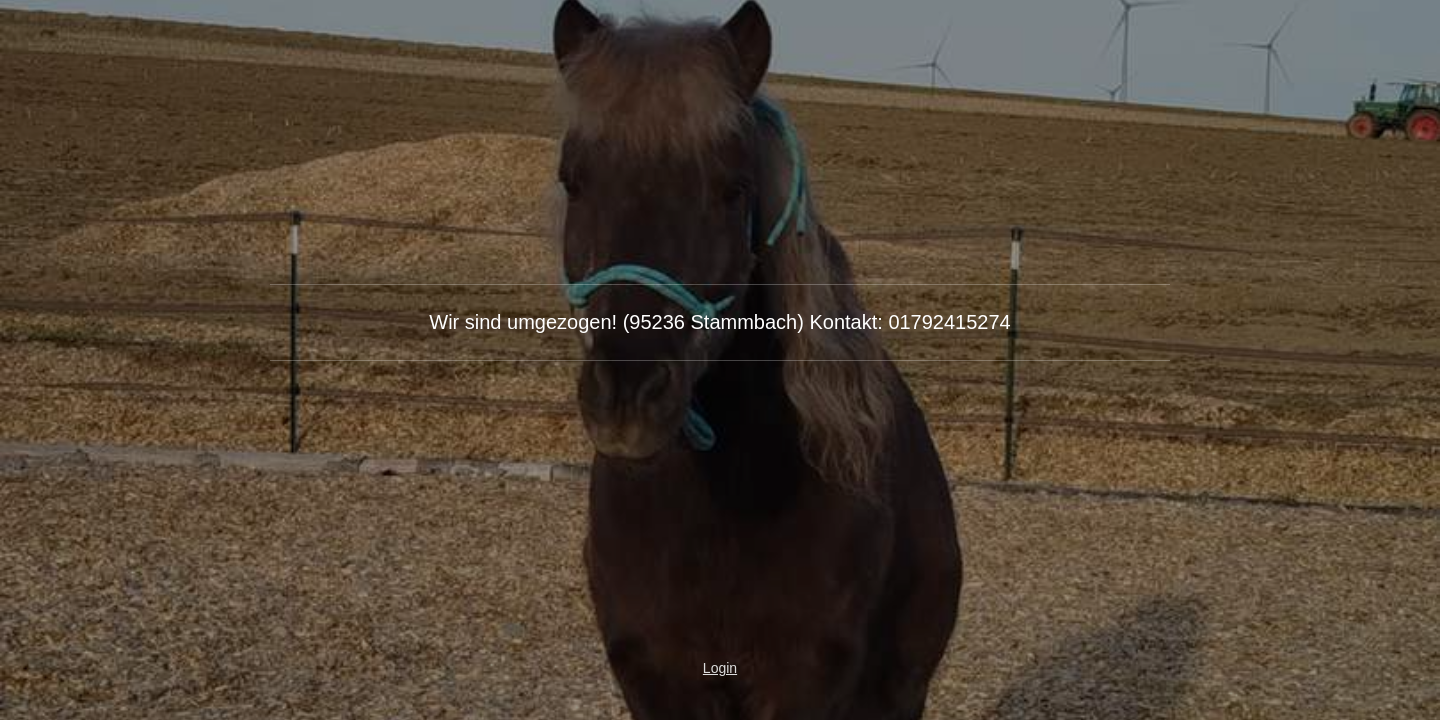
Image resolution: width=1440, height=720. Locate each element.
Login (720, 668)
